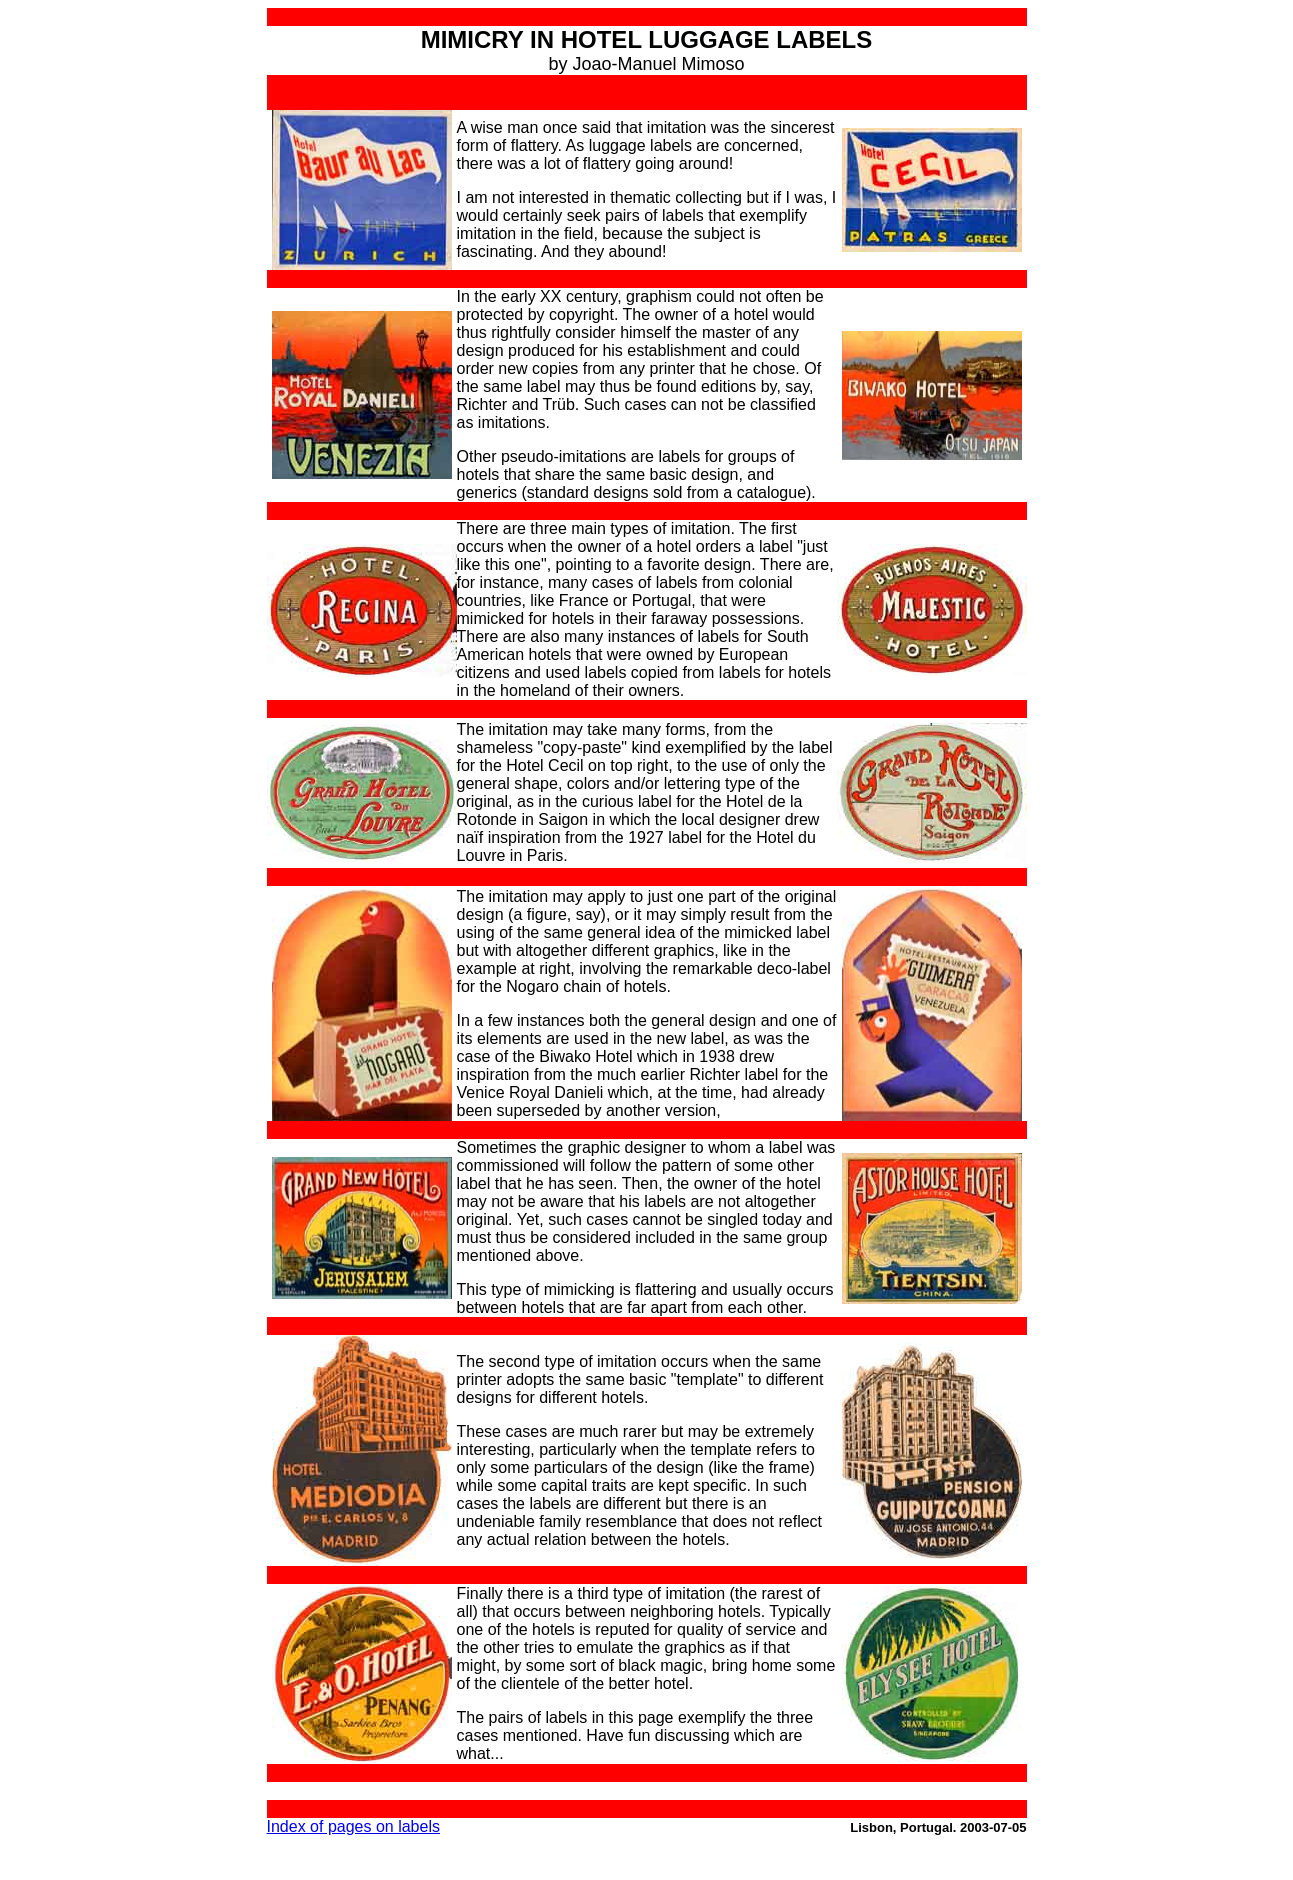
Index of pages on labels (353, 1826)
